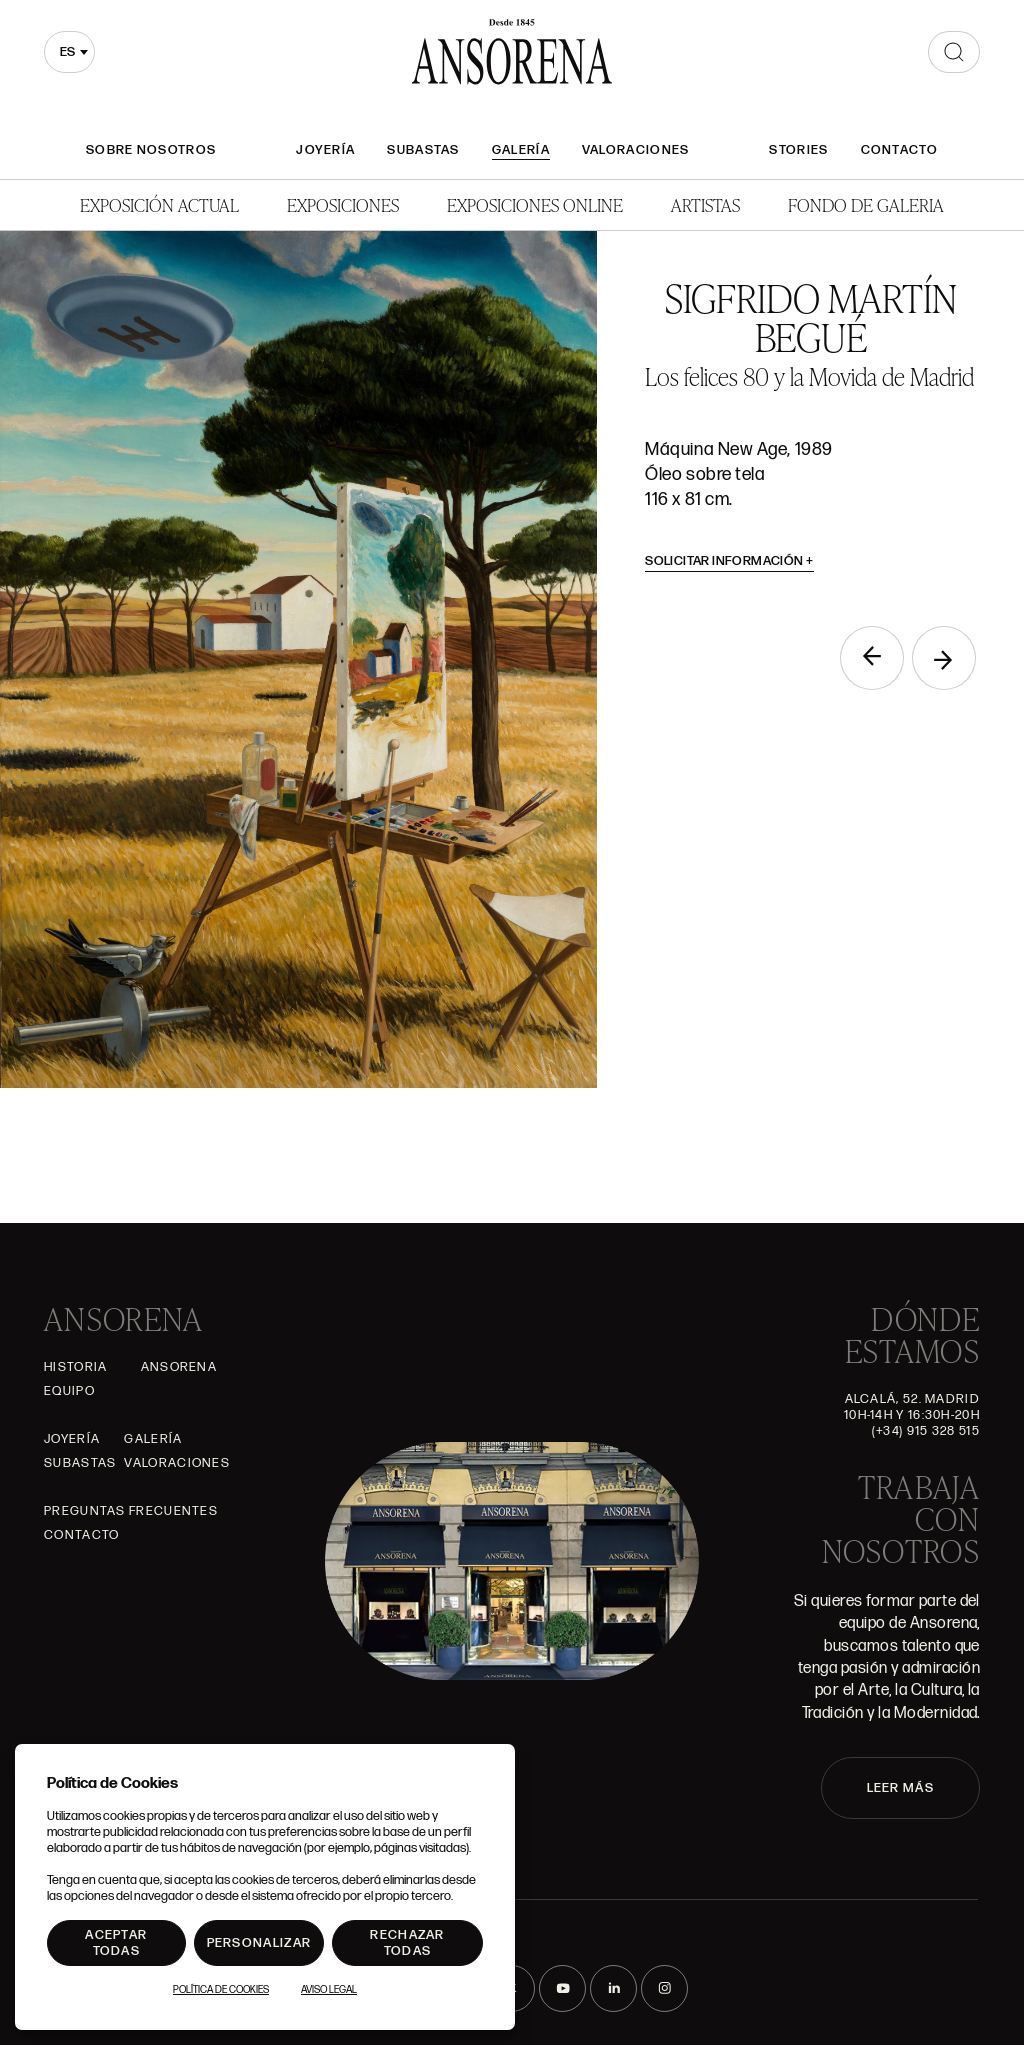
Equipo (69, 1391)
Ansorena (179, 1367)
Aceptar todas (116, 1943)
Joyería (325, 150)
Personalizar (259, 1943)
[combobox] (69, 52)
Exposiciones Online (535, 204)
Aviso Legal (329, 1990)
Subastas (423, 150)
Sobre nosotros (151, 150)
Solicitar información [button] (729, 561)
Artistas (705, 204)
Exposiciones (343, 204)
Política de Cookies (221, 1990)
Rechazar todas (407, 1943)
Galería (521, 150)
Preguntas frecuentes (131, 1511)
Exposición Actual (159, 204)
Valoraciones (636, 150)
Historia (75, 1367)
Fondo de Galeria (866, 204)
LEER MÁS (900, 1788)
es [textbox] (67, 52)
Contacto (899, 150)
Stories (798, 150)
